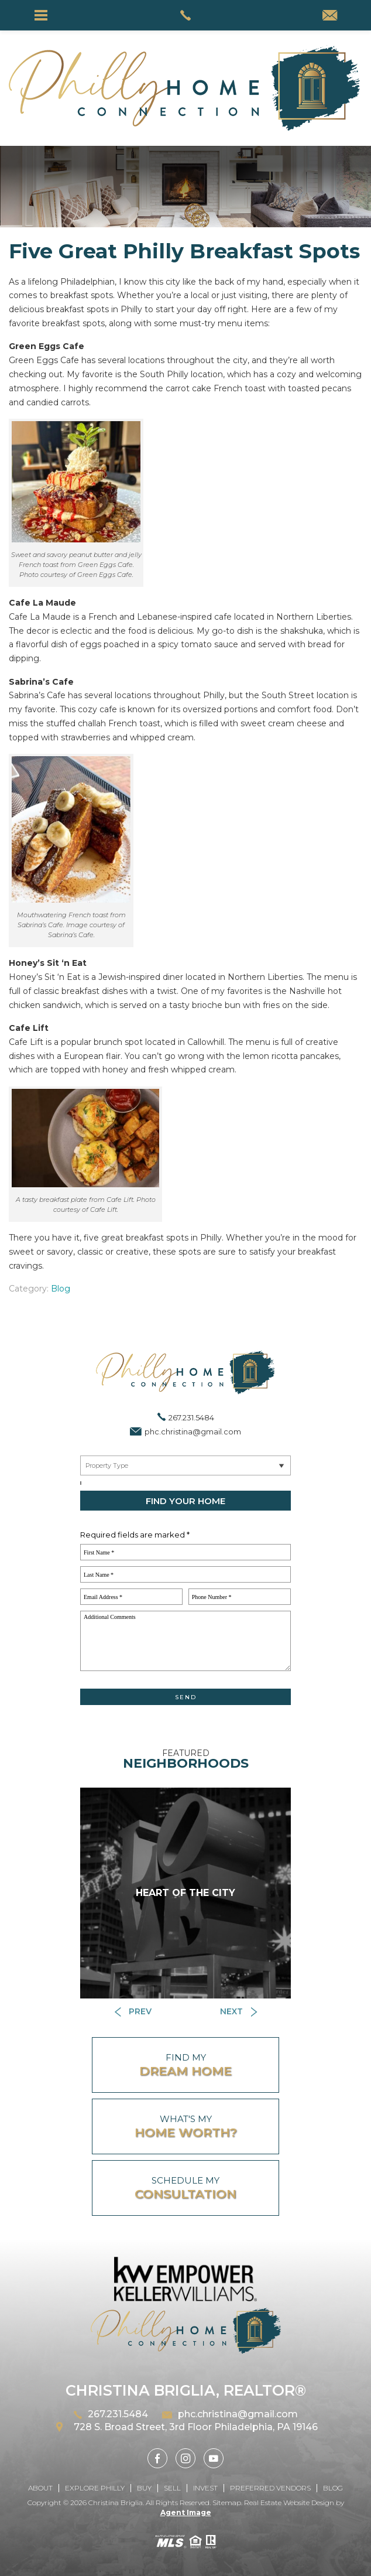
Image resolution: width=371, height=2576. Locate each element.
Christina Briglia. (117, 2502)
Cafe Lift (29, 1028)
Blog (60, 1288)
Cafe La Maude (42, 602)
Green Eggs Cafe (46, 346)
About (40, 2487)
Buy (144, 2487)
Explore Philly (95, 2487)
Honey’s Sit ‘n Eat (48, 963)
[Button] (133, 2012)
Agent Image (185, 2512)
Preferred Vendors (270, 2487)
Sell (172, 2487)
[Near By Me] (185, 1465)
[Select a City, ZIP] (80, 1483)
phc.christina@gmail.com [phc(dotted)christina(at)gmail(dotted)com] (193, 1431)
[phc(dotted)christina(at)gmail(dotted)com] (329, 16)
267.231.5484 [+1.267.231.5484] (191, 1417)
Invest (205, 2487)
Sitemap (226, 2502)
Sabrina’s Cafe (41, 682)
